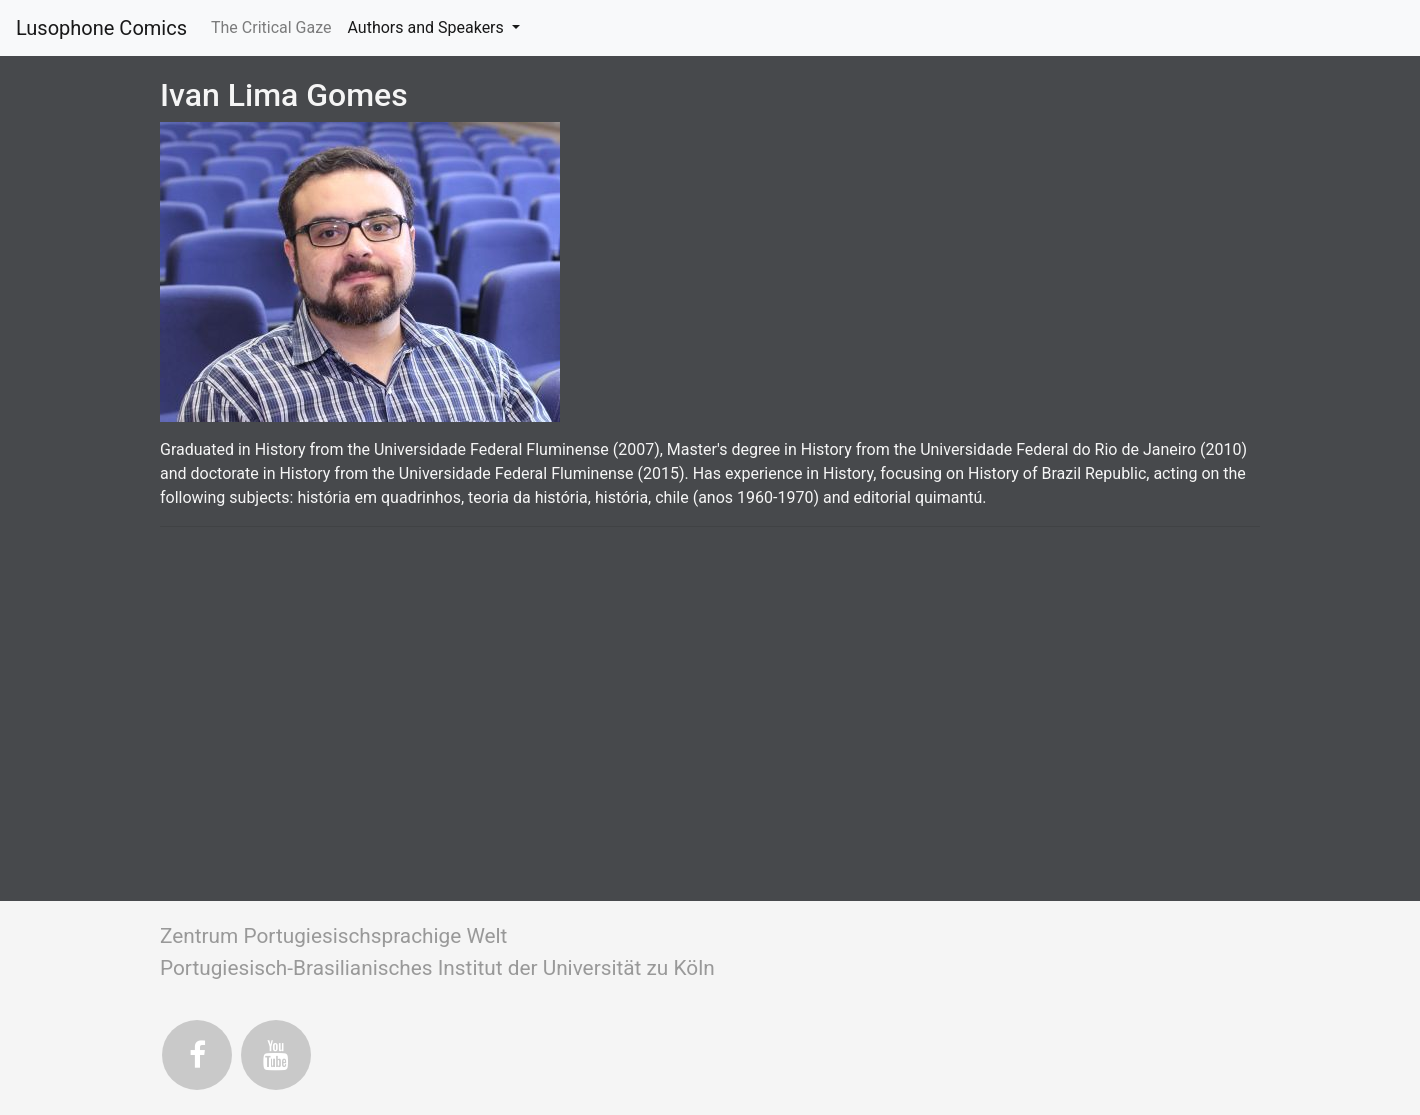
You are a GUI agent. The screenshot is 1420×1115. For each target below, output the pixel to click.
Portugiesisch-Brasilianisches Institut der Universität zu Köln (437, 968)
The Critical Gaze (275, 26)
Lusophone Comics (101, 28)
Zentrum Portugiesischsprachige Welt (333, 936)
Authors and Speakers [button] (427, 27)
